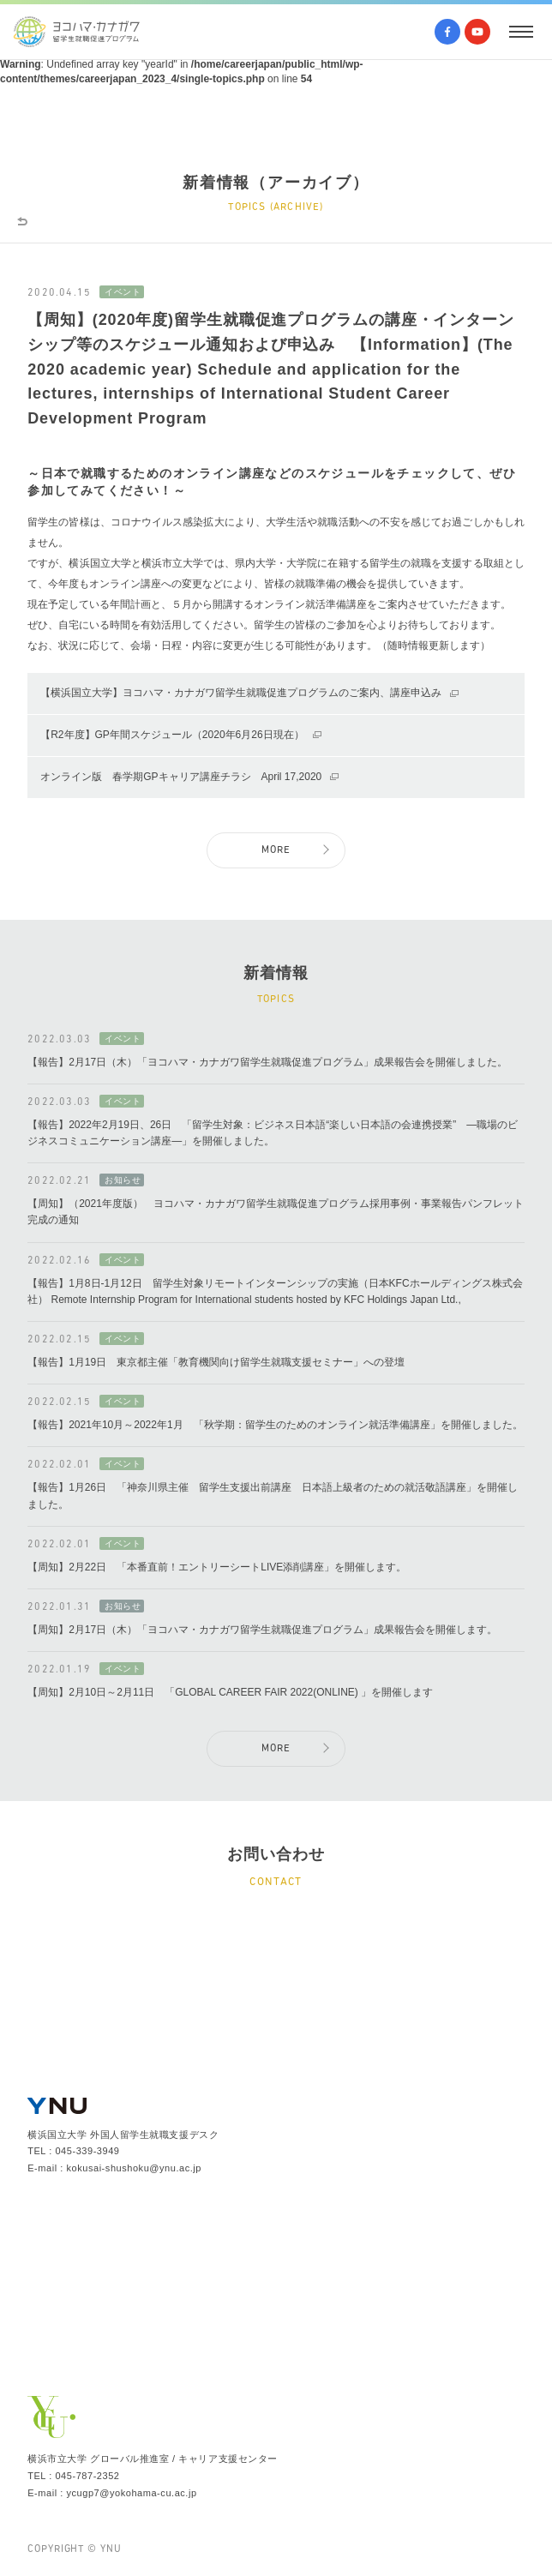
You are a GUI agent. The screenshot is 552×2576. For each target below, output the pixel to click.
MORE (276, 850)
